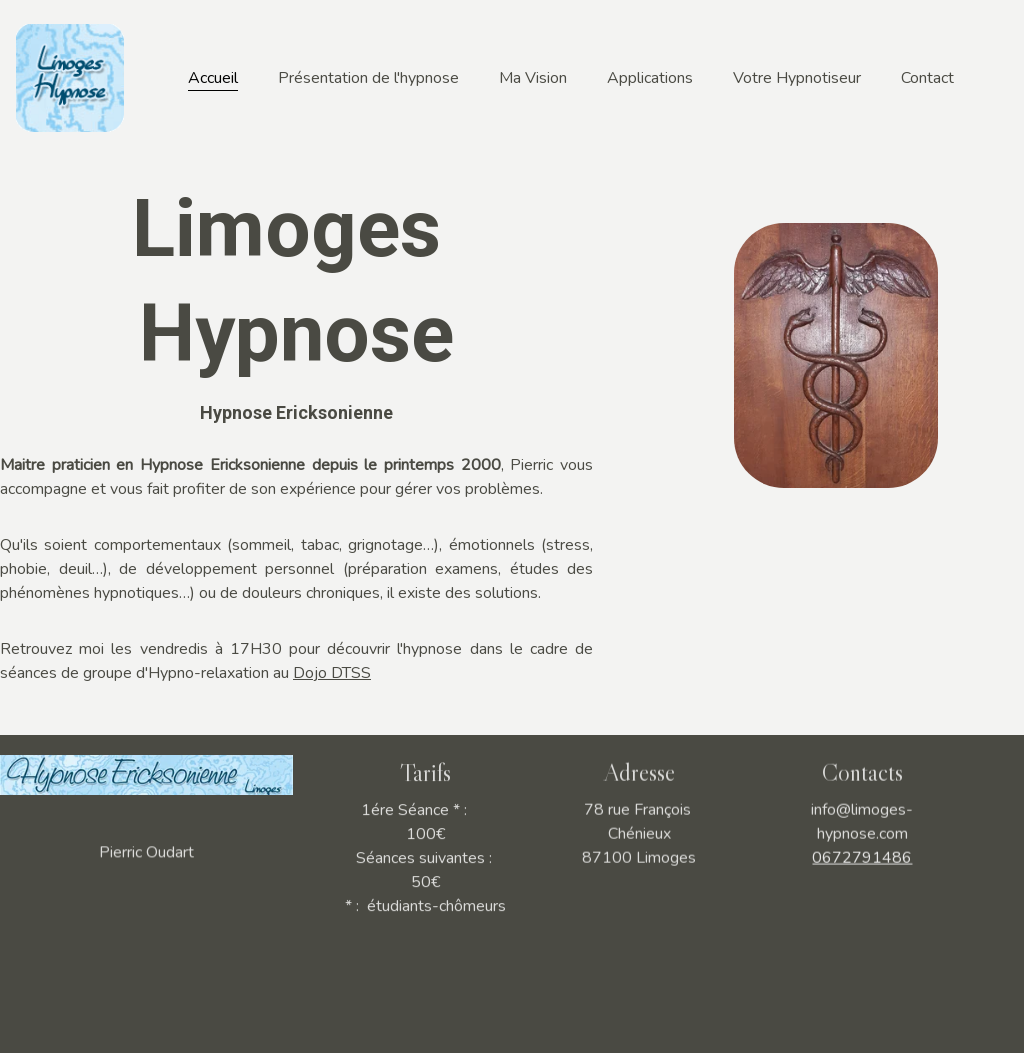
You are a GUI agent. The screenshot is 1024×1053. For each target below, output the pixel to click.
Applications (650, 78)
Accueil (213, 78)
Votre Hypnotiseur (797, 78)
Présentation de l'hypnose (368, 78)
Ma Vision (533, 78)
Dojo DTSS (332, 673)
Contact (927, 78)
